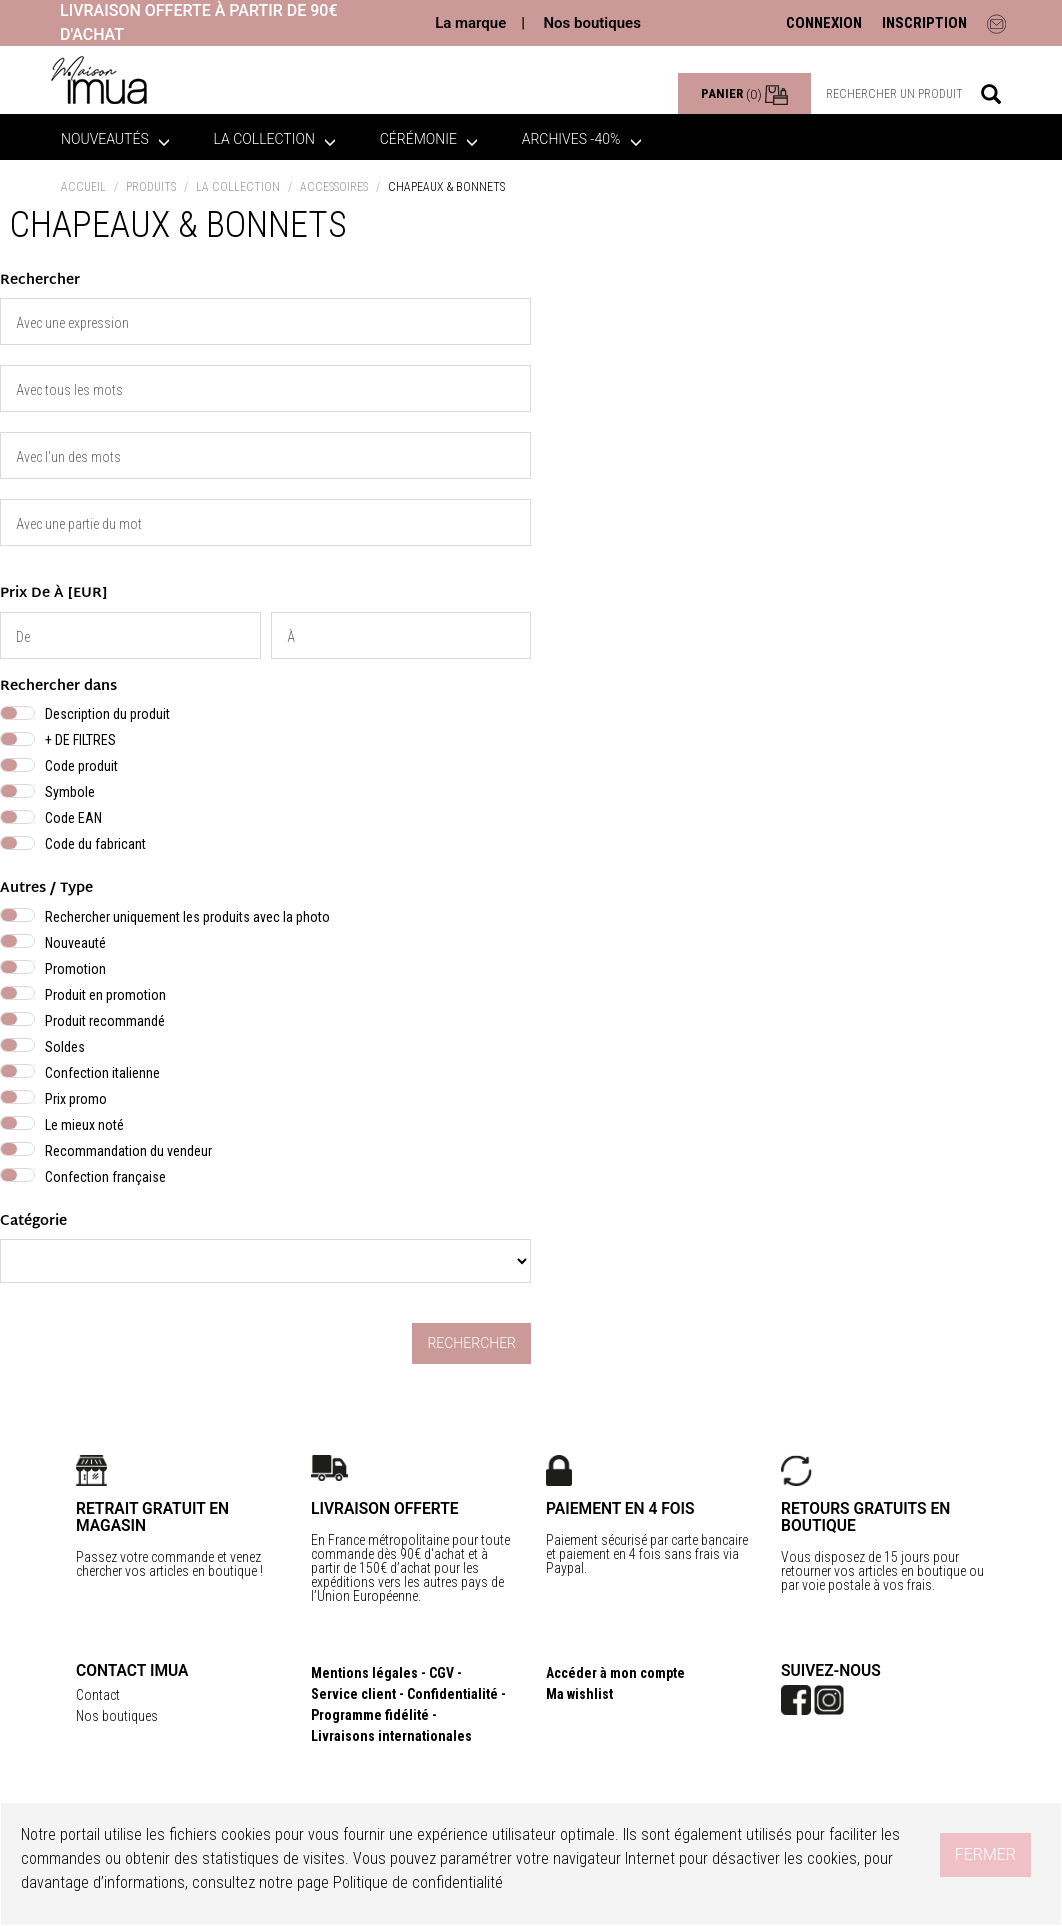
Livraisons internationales (391, 1736)
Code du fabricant (95, 844)
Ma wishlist (579, 1694)
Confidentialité (452, 1694)
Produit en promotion (105, 995)
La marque (470, 23)
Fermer (985, 1854)
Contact (98, 1695)
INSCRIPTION (924, 23)
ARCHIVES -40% (582, 139)
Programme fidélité (370, 1715)
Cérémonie (429, 139)
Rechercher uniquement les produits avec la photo (187, 917)
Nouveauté (75, 943)
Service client (353, 1694)
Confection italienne (102, 1073)
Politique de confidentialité (418, 1882)
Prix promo (76, 1099)
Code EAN (73, 818)
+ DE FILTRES (80, 740)
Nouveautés (115, 139)
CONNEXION (824, 23)
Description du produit (107, 714)
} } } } (265, 1261)
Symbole (70, 792)
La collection (275, 139)
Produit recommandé (105, 1021)
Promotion (75, 969)
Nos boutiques (591, 23)
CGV (441, 1673)
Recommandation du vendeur (128, 1151)
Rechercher (471, 1343)
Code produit (81, 766)
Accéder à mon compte (615, 1673)
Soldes (65, 1047)
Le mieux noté (84, 1125)
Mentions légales (364, 1673)
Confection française (105, 1177)
